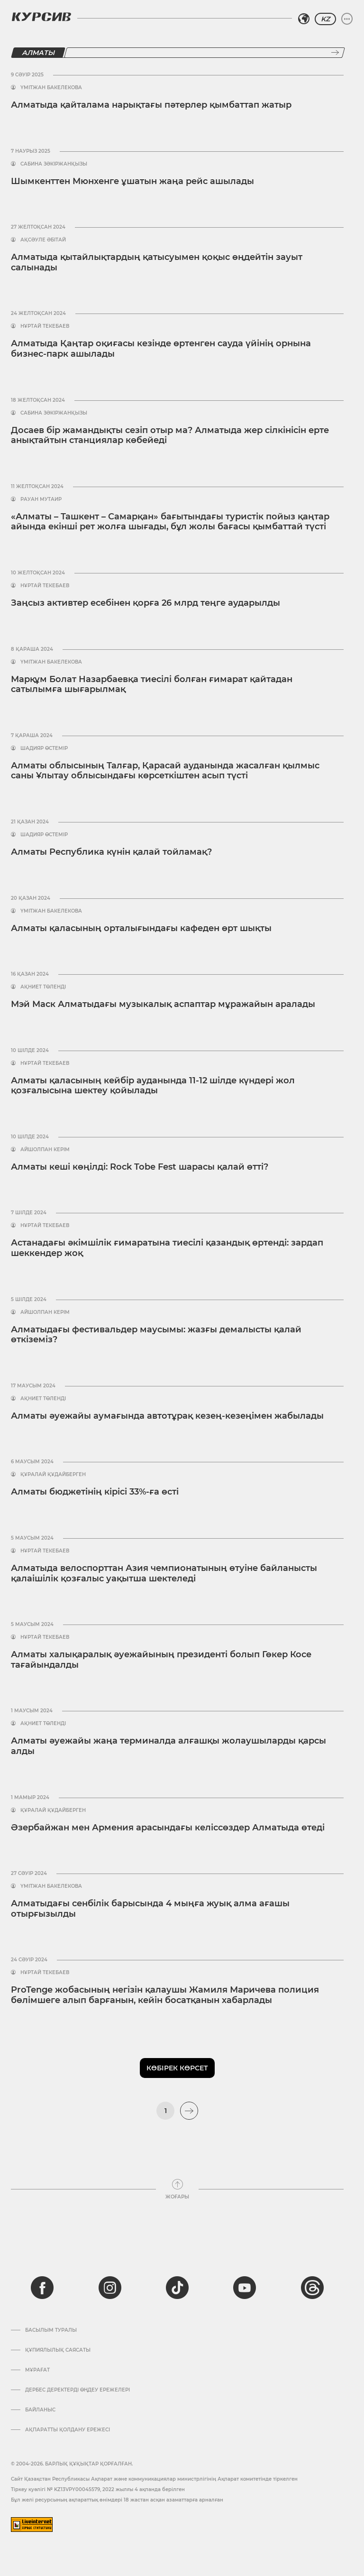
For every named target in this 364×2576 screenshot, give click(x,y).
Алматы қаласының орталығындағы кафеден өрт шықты (141, 928)
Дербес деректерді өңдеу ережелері (77, 2390)
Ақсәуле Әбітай (43, 240)
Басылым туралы (51, 2330)
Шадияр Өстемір (44, 748)
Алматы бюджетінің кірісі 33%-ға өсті (95, 1492)
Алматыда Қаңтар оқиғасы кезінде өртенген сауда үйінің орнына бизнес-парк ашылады (161, 348)
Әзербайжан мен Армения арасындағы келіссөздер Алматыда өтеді (168, 1827)
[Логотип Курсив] (41, 16)
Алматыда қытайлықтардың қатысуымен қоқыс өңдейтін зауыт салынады (156, 262)
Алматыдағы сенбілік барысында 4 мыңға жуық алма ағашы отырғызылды (150, 1908)
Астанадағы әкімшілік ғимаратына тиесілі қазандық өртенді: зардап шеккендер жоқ (167, 1247)
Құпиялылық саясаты (58, 2350)
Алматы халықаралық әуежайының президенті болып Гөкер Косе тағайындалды (161, 1659)
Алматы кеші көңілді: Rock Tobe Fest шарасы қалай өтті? (139, 1167)
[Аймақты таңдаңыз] (304, 19)
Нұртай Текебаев (44, 326)
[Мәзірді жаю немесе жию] (347, 19)
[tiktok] (177, 2287)
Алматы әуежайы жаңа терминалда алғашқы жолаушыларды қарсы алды (168, 1746)
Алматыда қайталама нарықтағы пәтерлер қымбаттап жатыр (151, 105)
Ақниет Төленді (43, 987)
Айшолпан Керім (45, 1150)
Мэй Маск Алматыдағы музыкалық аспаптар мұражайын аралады (163, 1004)
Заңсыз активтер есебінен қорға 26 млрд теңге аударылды (145, 603)
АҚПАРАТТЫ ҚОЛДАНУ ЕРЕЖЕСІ (67, 2430)
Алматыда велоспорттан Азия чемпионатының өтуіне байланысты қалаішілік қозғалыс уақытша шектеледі (164, 1573)
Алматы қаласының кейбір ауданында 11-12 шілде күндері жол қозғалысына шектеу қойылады (153, 1085)
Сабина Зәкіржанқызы (53, 164)
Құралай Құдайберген (53, 1474)
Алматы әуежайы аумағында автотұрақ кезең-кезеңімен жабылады (167, 1416)
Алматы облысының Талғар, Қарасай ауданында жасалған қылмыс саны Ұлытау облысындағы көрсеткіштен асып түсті (165, 770)
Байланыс (40, 2410)
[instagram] (110, 2287)
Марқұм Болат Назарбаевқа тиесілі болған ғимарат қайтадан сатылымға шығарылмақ (151, 684)
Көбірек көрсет (177, 2068)
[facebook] (42, 2287)
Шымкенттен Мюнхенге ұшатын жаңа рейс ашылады (132, 181)
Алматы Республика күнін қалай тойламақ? (111, 852)
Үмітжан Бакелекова (51, 88)
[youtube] (244, 2287)
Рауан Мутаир (41, 499)
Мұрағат (37, 2370)
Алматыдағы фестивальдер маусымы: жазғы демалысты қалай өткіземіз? (156, 1334)
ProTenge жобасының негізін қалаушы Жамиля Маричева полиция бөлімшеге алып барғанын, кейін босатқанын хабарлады (165, 1995)
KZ (325, 19)
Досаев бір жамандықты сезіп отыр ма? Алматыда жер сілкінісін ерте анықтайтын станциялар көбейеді (170, 435)
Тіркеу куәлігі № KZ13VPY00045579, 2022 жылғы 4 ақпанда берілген (98, 2489)
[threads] (312, 2287)
